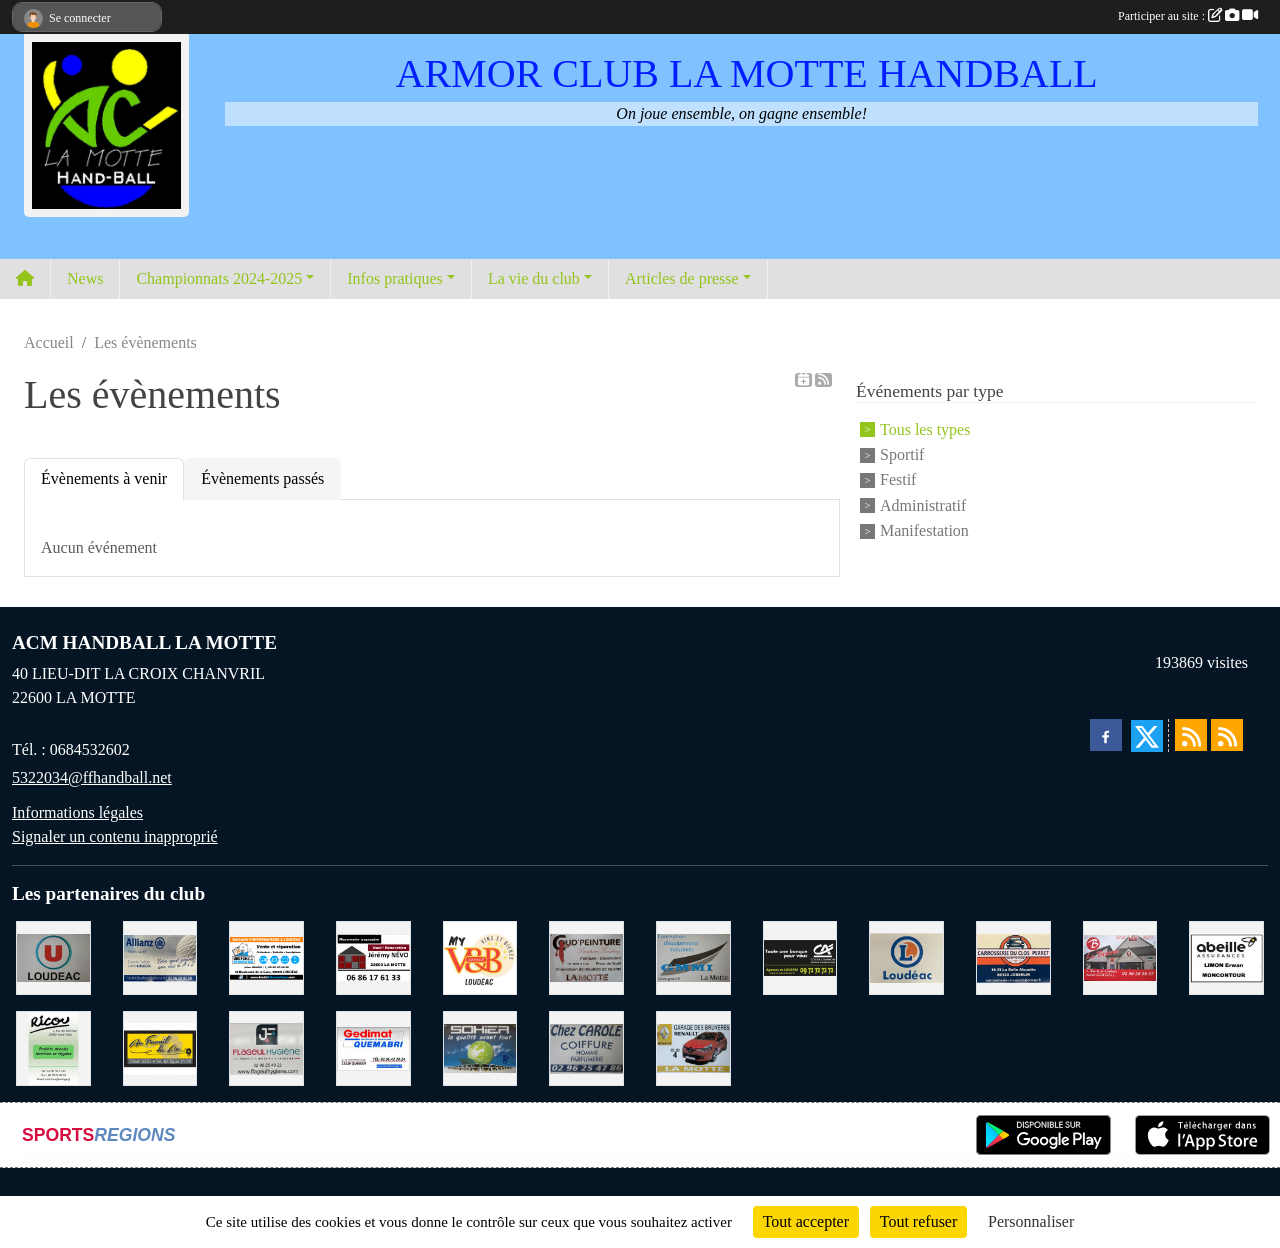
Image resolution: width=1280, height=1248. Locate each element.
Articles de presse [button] (682, 278)
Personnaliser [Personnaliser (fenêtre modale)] (1031, 1221)
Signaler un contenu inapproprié (115, 836)
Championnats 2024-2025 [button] (219, 278)
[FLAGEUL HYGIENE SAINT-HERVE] (266, 1046)
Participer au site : (1188, 16)
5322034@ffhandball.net (92, 777)
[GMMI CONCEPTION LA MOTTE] (693, 956)
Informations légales (77, 812)
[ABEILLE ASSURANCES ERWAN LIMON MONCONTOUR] (1226, 956)
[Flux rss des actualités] (1191, 735)
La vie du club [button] (534, 278)
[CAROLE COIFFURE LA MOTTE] (586, 1046)
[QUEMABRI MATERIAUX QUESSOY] (373, 1046)
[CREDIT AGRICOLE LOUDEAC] (800, 956)
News (85, 278)
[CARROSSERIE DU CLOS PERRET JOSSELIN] (1013, 956)
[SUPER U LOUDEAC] (53, 956)
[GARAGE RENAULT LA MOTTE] (693, 1046)
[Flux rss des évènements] (1227, 735)
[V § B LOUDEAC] (480, 956)
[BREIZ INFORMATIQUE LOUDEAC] (266, 956)
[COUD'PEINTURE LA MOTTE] (586, 956)
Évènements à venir (104, 478)
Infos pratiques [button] (395, 278)
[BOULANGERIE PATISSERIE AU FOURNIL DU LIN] (160, 1046)
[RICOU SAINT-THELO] (53, 1046)
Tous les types (925, 429)
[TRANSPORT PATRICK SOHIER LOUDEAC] (480, 1046)
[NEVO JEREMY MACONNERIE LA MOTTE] (373, 956)
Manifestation (924, 530)
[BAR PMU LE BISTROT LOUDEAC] (1120, 956)
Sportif (902, 454)
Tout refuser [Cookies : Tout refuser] (919, 1221)
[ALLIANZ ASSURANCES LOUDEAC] (160, 956)
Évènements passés (262, 478)
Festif (898, 480)
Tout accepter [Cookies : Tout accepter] (806, 1221)
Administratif (923, 505)
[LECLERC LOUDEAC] (906, 956)
